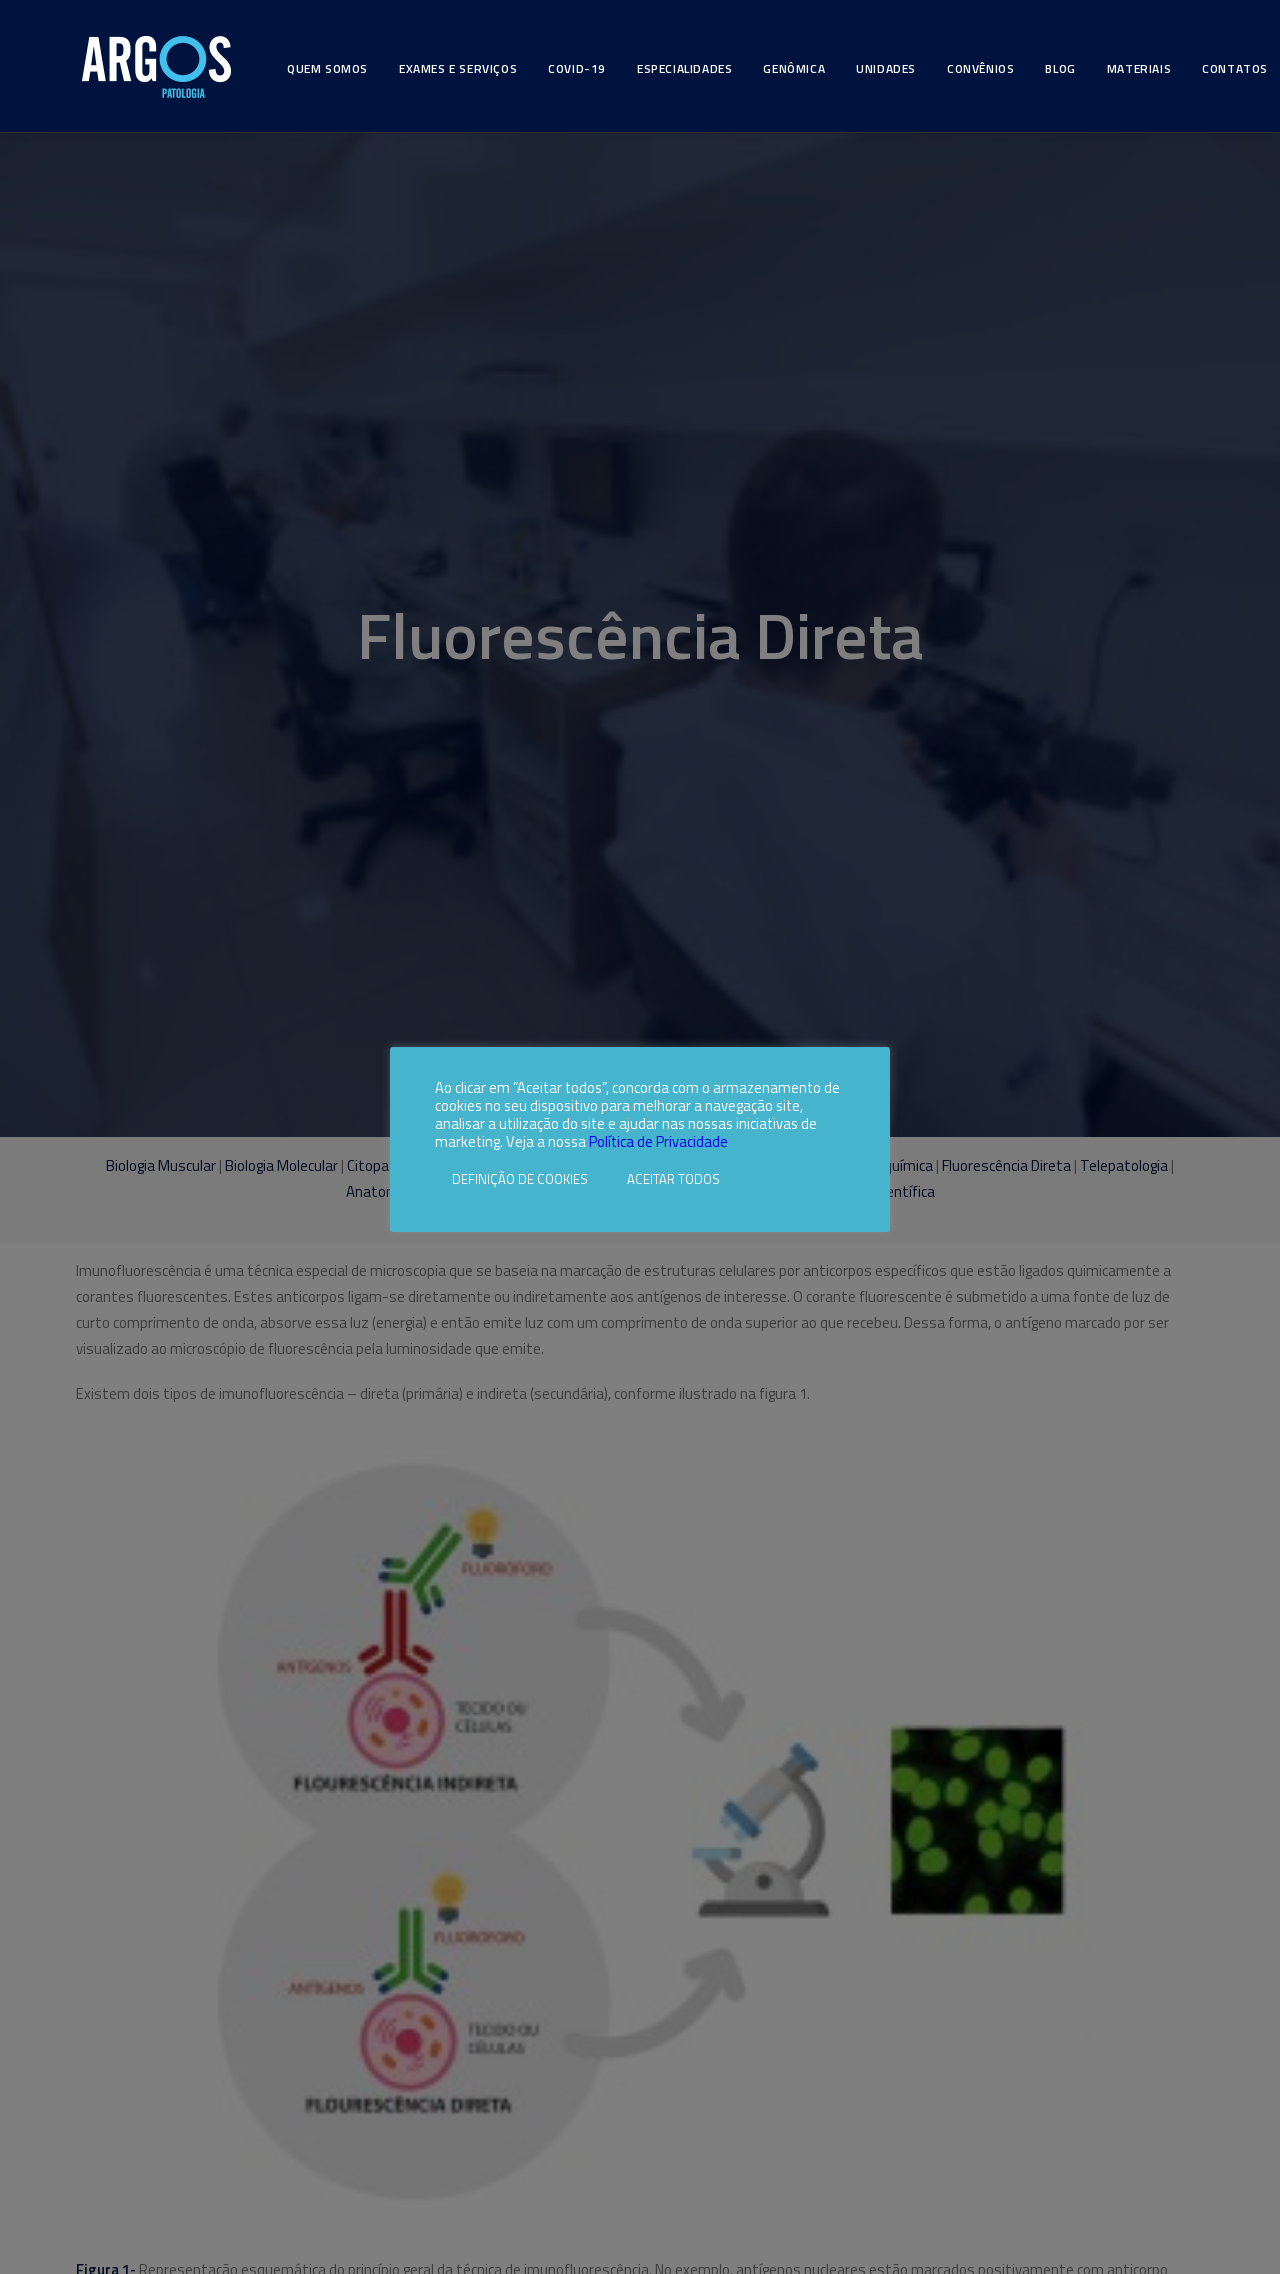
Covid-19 (577, 68)
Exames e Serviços (458, 68)
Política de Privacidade (658, 1141)
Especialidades (684, 68)
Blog (1060, 68)
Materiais (1139, 68)
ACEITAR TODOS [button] (673, 1179)
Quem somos (327, 68)
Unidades (886, 68)
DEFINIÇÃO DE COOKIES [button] (520, 1179)
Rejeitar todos (782, 1179)
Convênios (980, 68)
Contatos (1235, 68)
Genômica (794, 68)
